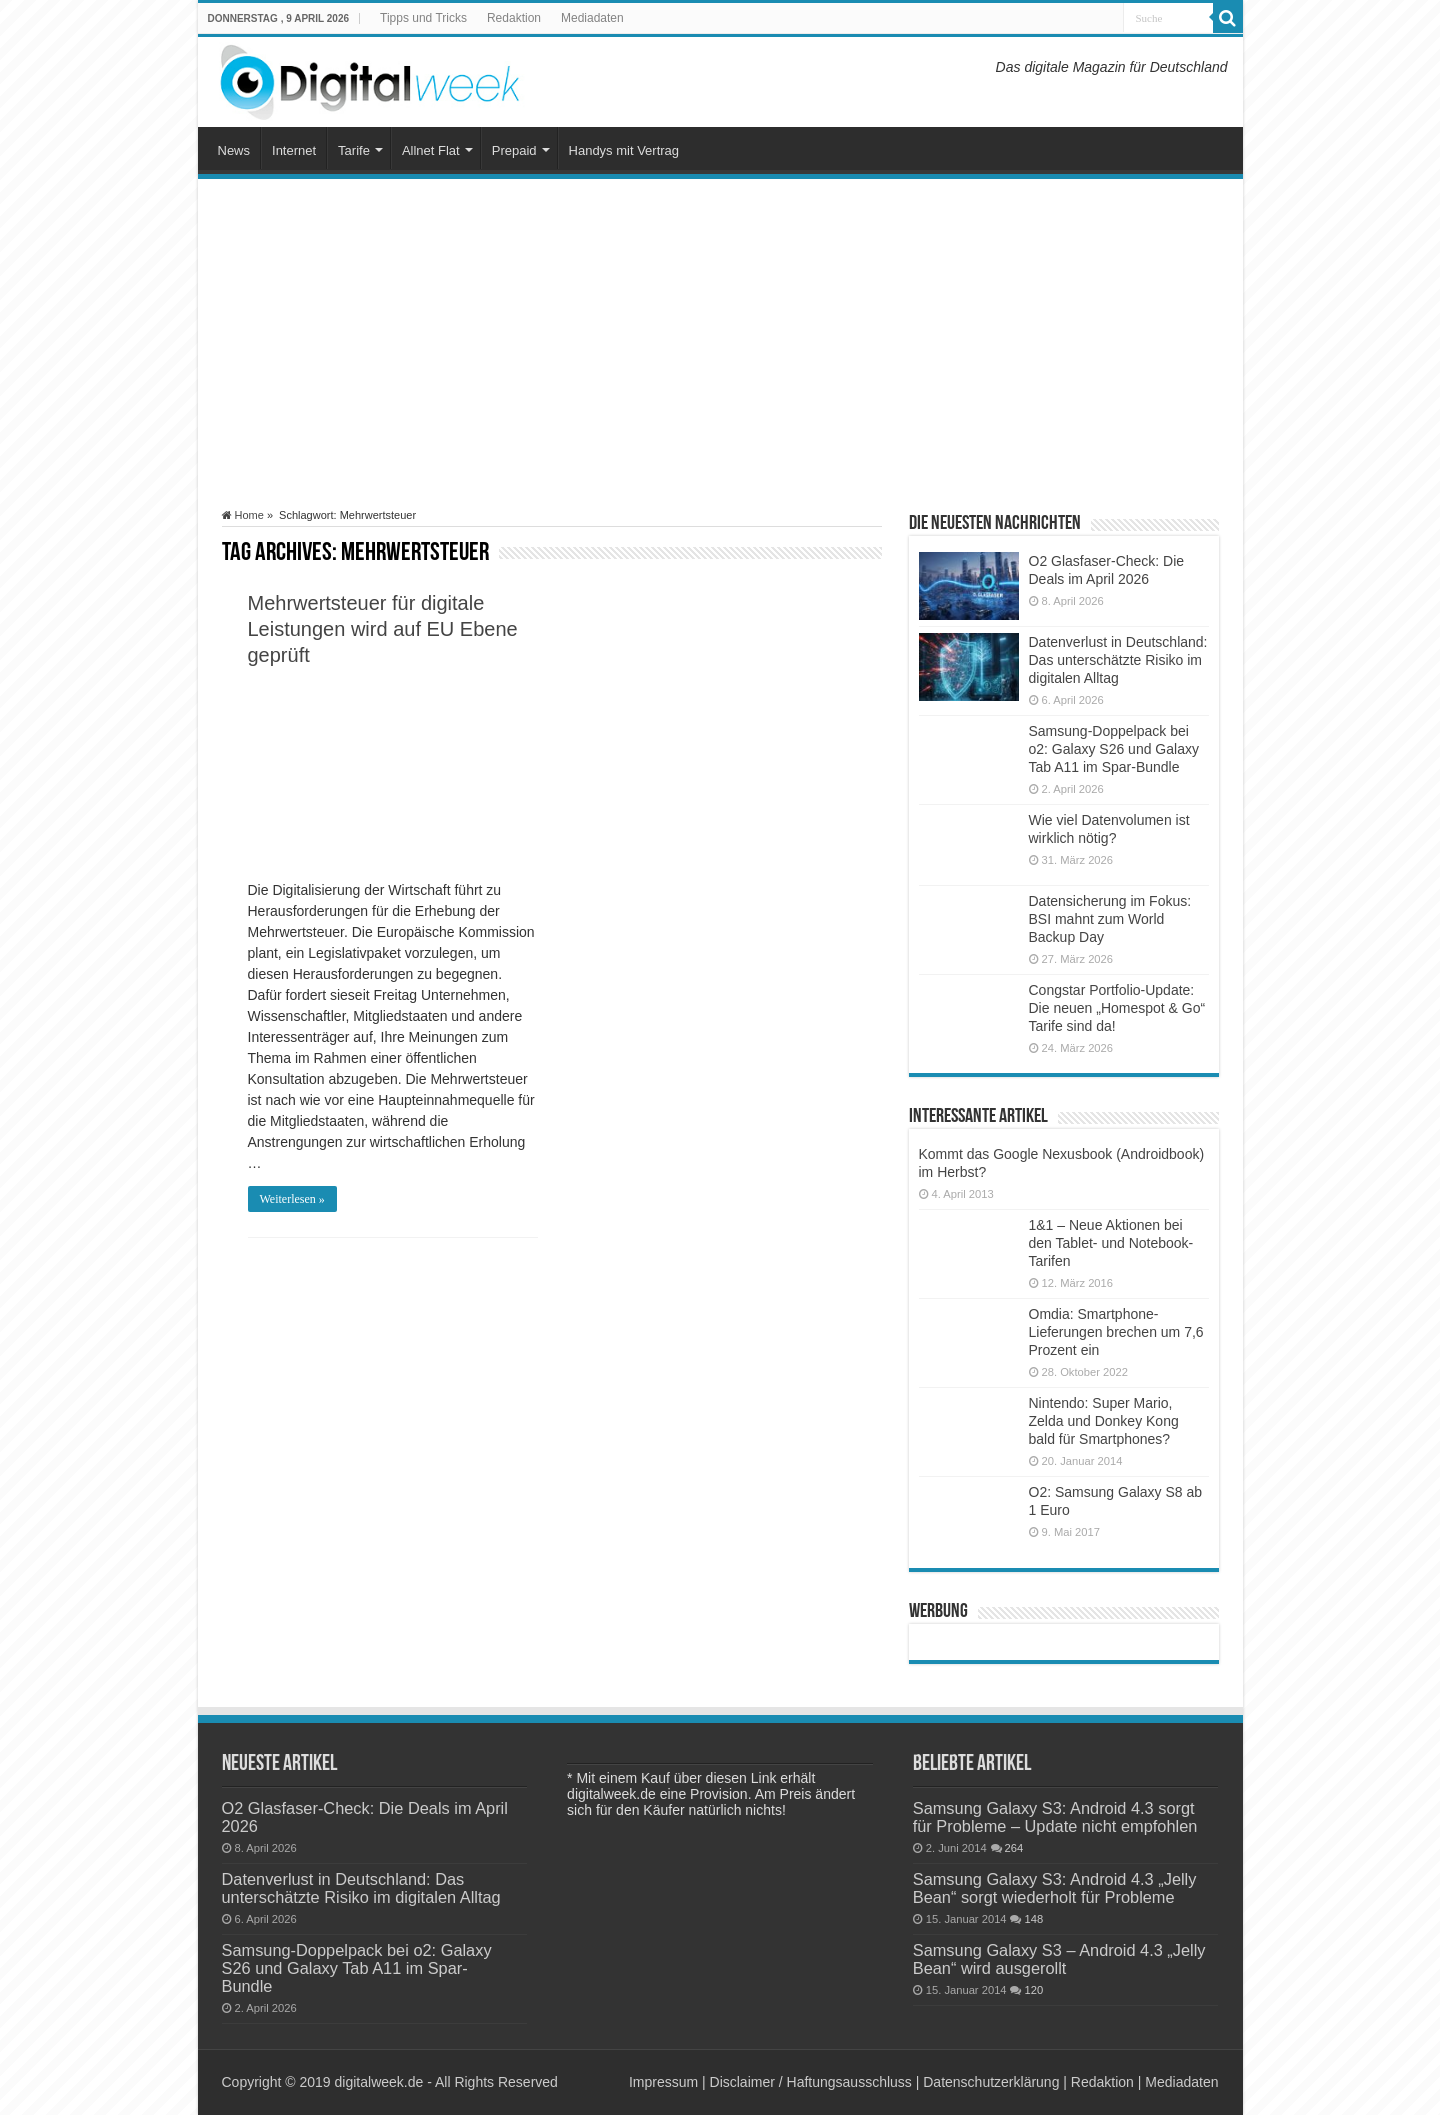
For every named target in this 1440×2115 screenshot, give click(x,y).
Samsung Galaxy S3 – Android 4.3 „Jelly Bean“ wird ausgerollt (1059, 1959)
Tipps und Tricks (423, 18)
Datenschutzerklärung (991, 2082)
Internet (294, 150)
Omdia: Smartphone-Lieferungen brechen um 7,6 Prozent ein (1116, 1332)
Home (243, 515)
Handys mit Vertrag (624, 150)
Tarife (354, 150)
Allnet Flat (431, 150)
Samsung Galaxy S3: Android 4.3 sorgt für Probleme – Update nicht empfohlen (1055, 1817)
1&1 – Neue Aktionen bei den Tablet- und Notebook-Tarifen (1111, 1243)
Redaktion (514, 18)
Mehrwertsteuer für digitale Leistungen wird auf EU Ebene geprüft (383, 629)
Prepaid (514, 150)
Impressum (663, 2082)
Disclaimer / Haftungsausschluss (811, 2082)
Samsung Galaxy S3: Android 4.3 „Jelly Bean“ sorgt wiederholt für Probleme (1055, 1888)
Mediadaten (592, 18)
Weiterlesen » (292, 1199)
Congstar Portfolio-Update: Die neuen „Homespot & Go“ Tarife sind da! (1117, 1008)
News (234, 150)
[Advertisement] (720, 344)
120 (1033, 1990)
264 (1014, 1848)
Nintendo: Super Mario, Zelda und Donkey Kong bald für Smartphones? (1104, 1421)
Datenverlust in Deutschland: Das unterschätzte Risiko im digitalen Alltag (1118, 660)
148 (1033, 1919)
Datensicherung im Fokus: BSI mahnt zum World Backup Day (1110, 919)
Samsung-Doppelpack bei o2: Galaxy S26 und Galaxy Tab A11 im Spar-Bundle (1114, 749)
